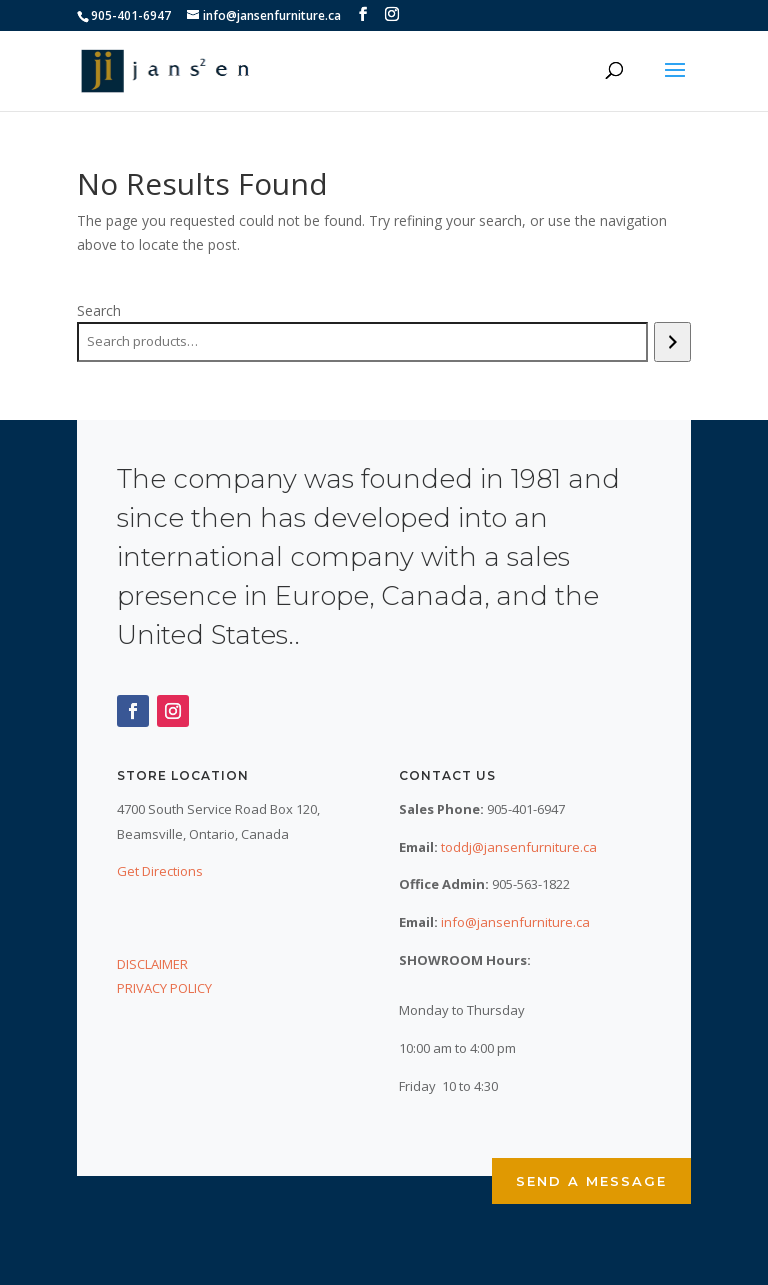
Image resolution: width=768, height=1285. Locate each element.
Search (99, 310)
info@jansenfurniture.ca (515, 922)
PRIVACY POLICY (164, 988)
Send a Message (591, 1181)
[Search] (672, 342)
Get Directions (160, 871)
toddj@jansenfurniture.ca (519, 847)
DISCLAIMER (152, 964)
